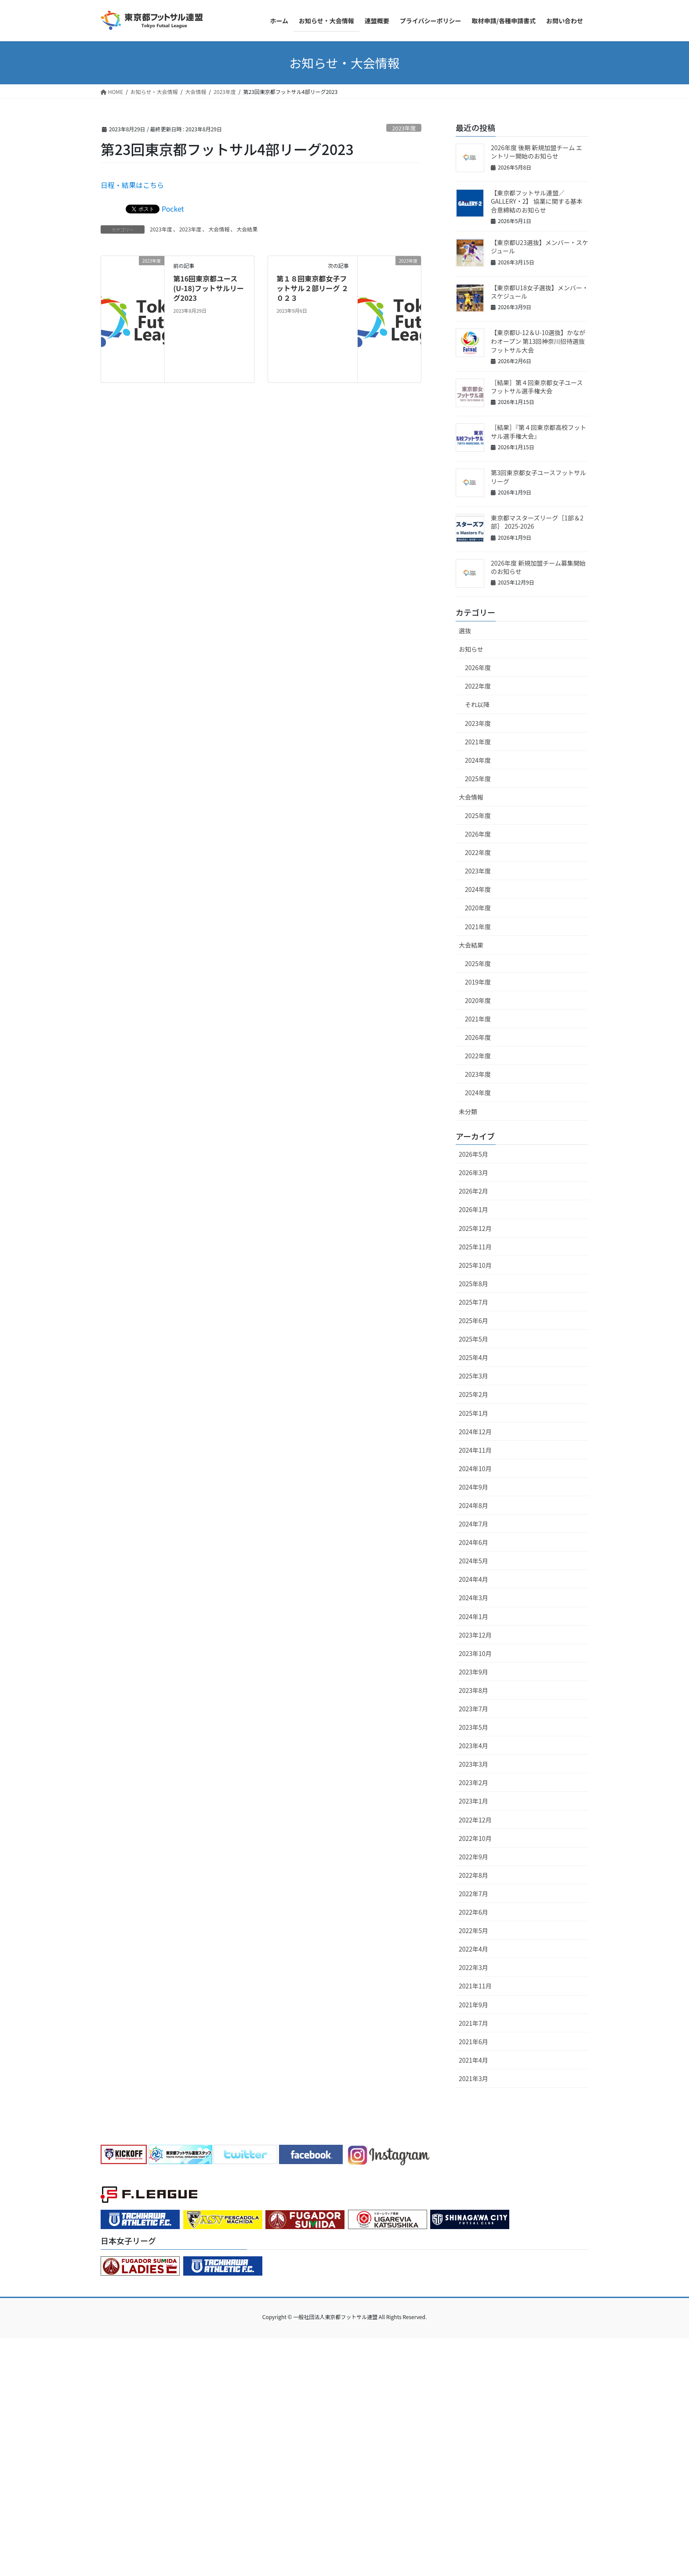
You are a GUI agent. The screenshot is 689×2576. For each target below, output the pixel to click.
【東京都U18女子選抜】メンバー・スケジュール (539, 292)
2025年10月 (475, 1265)
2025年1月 (473, 1413)
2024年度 (478, 760)
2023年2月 (473, 1782)
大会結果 (246, 229)
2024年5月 (473, 1560)
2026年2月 (473, 1191)
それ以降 (477, 704)
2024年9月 (473, 1487)
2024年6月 (473, 1542)
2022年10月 (475, 1838)
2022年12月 (475, 1819)
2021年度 (478, 741)
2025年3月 (473, 1375)
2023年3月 (473, 1764)
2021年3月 (473, 2078)
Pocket (173, 208)
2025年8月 (473, 1283)
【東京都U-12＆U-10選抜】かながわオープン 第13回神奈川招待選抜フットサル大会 (538, 341)
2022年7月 (473, 1893)
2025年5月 (473, 1339)
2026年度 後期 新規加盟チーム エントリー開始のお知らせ (536, 152)
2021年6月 (473, 2041)
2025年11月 (475, 1246)
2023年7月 (473, 1708)
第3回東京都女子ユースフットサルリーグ (538, 477)
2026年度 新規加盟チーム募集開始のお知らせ (538, 567)
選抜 (465, 630)
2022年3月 (473, 1967)
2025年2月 (473, 1394)
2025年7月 (473, 1302)
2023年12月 (475, 1635)
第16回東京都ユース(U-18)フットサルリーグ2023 (208, 288)
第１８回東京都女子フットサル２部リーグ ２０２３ (312, 288)
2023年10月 (475, 1653)
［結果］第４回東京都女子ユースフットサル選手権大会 (537, 387)
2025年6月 (473, 1320)
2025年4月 (473, 1357)
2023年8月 (473, 1690)
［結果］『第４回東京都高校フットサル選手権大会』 (538, 431)
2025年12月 (475, 1228)
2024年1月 (473, 1616)
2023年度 (404, 128)
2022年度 (478, 686)
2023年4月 (473, 1745)
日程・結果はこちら (132, 185)
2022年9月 (473, 1856)
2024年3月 (473, 1597)
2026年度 (478, 667)
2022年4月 (473, 1949)
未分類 (468, 1111)
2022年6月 (473, 1912)
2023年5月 (473, 1727)
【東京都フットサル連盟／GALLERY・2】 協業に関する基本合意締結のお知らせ (537, 201)
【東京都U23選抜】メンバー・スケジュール (539, 247)
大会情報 (218, 229)
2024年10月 (475, 1468)
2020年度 (478, 907)
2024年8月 (473, 1505)
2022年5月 (473, 1930)
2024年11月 (475, 1450)
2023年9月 (473, 1671)
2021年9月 (473, 2004)
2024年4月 (473, 1579)
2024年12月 (475, 1431)
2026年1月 (473, 1209)
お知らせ (471, 649)
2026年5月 (473, 1154)
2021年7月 (473, 2023)
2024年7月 (473, 1523)
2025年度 (478, 778)
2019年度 (478, 982)
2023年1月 (473, 1801)
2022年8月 (473, 1875)
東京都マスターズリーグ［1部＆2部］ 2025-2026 (537, 522)
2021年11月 (475, 1985)
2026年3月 (473, 1172)
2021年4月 (473, 2060)
